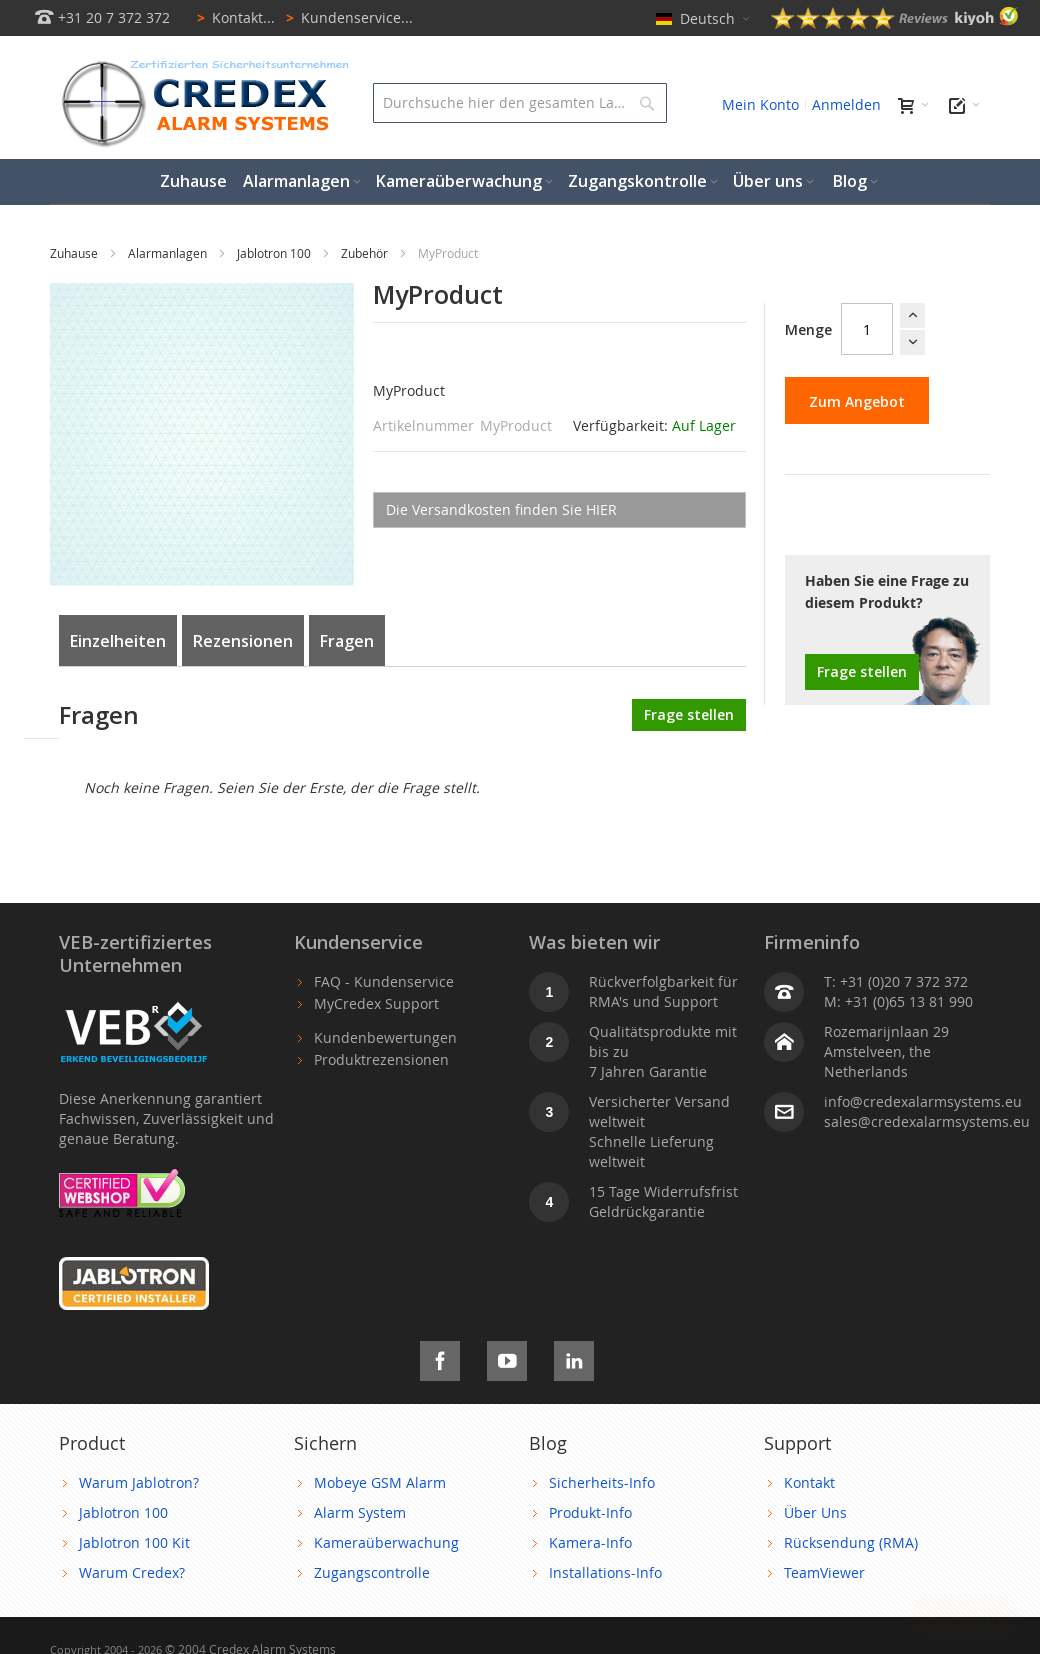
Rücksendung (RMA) (851, 1542)
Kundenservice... (346, 17)
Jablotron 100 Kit (134, 1542)
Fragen (347, 641)
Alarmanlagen (169, 253)
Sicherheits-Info (602, 1482)
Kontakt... (232, 17)
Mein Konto (760, 104)
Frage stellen (862, 671)
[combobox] (519, 103)
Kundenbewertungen (385, 1037)
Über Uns (815, 1512)
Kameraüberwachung (386, 1542)
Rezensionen (243, 641)
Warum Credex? (132, 1572)
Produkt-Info (590, 1512)
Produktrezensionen (381, 1059)
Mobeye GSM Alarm (380, 1482)
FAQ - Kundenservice (384, 981)
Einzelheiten (118, 641)
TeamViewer (824, 1572)
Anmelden (846, 104)
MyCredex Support (376, 1003)
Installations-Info (605, 1572)
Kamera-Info (590, 1542)
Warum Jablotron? (139, 1482)
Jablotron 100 (275, 253)
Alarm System (360, 1512)
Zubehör (366, 253)
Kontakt (809, 1482)
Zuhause (75, 253)
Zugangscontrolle (372, 1572)
